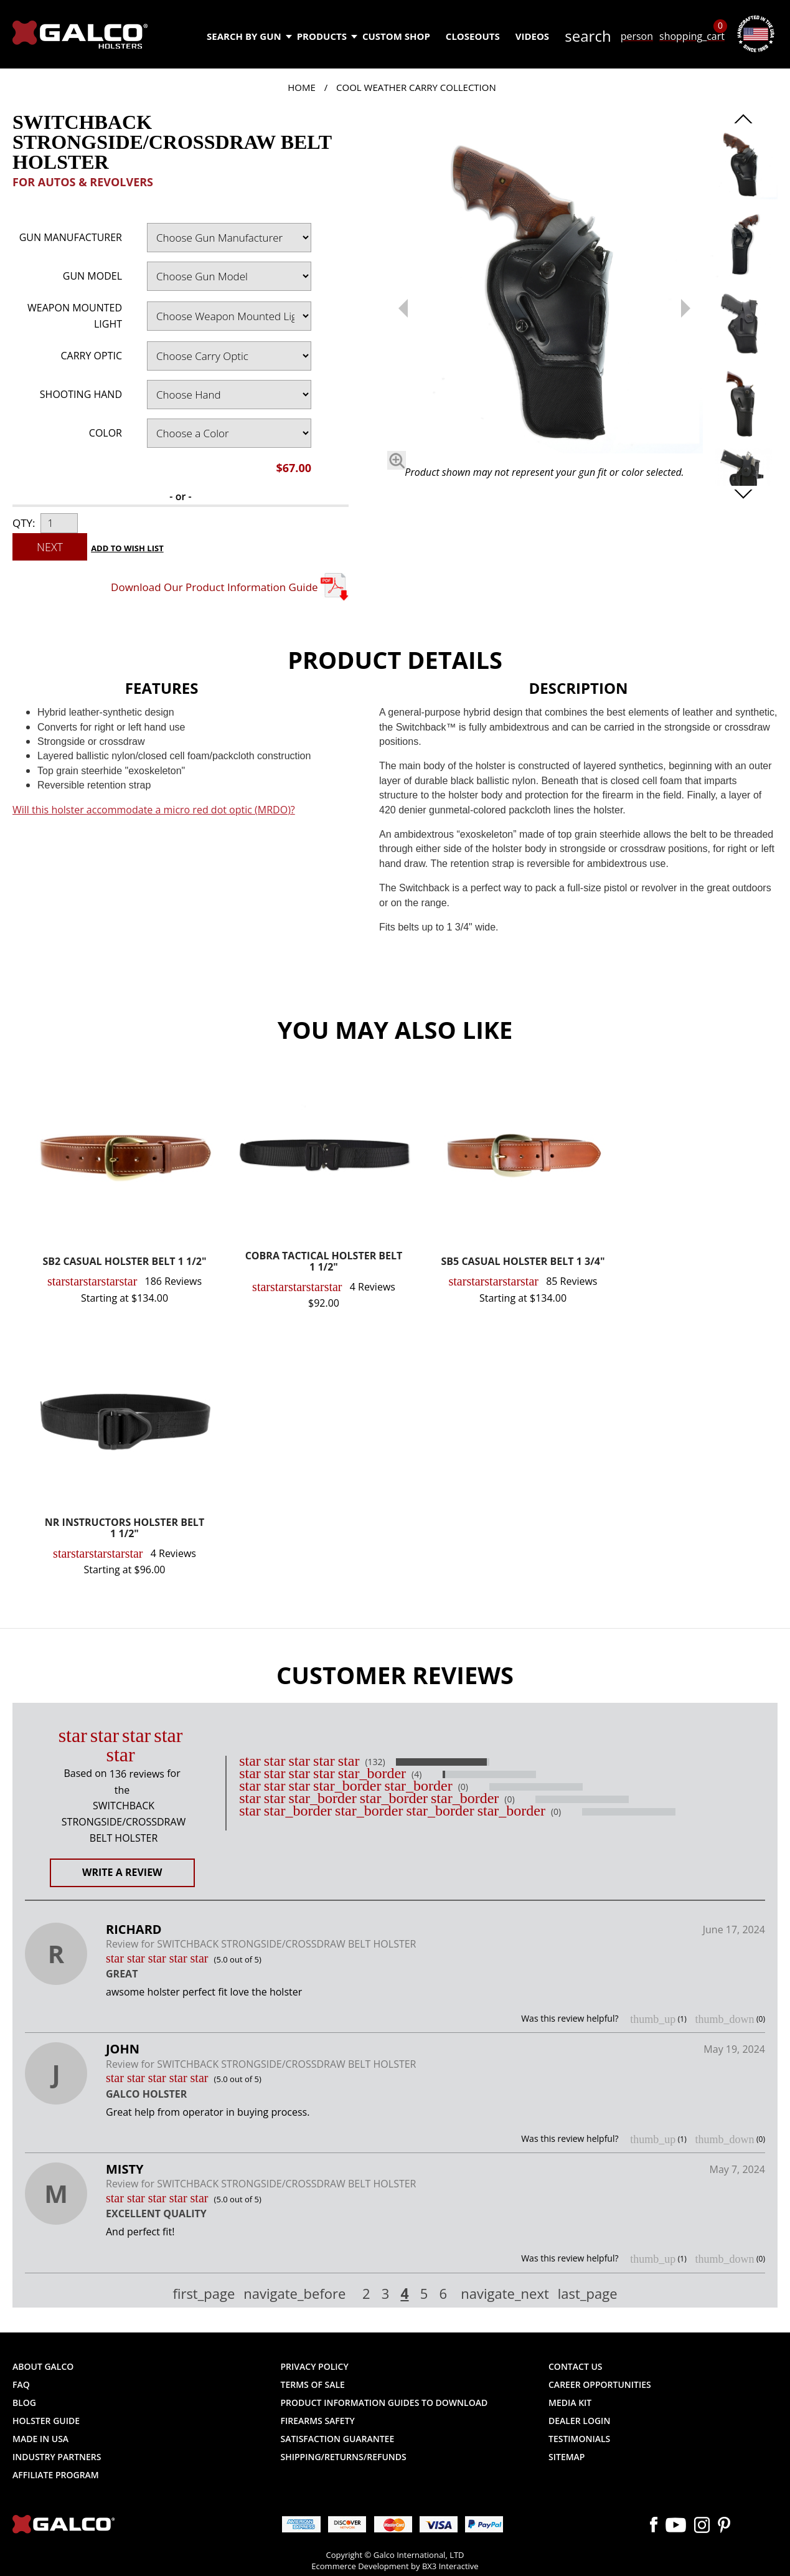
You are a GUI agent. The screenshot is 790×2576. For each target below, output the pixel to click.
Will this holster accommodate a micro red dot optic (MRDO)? (153, 810)
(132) (375, 1762)
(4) (416, 1774)
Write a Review (122, 1872)
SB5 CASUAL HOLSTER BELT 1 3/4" (523, 1262)
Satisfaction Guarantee (338, 2439)
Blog (24, 2402)
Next (50, 546)
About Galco (42, 2366)
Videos (532, 36)
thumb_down (724, 2019)
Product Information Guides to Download (384, 2402)
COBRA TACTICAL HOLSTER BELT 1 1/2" (324, 1262)
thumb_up (652, 2019)
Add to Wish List (127, 548)
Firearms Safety (318, 2421)
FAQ (21, 2384)
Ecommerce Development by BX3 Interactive (394, 2566)
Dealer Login (579, 2421)
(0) (463, 1787)
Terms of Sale (313, 2384)
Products (326, 36)
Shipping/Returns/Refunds (344, 2457)
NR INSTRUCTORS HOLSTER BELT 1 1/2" (124, 1528)
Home (302, 87)
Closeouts (473, 36)
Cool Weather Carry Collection (416, 87)
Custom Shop (396, 36)
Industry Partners (56, 2457)
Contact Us (575, 2366)
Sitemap (566, 2457)
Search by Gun (249, 36)
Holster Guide (46, 2421)
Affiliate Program (55, 2475)
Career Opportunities (599, 2384)
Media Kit (569, 2402)
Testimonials (579, 2439)
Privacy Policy (315, 2366)
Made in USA (40, 2439)
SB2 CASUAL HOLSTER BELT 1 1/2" (125, 1262)
